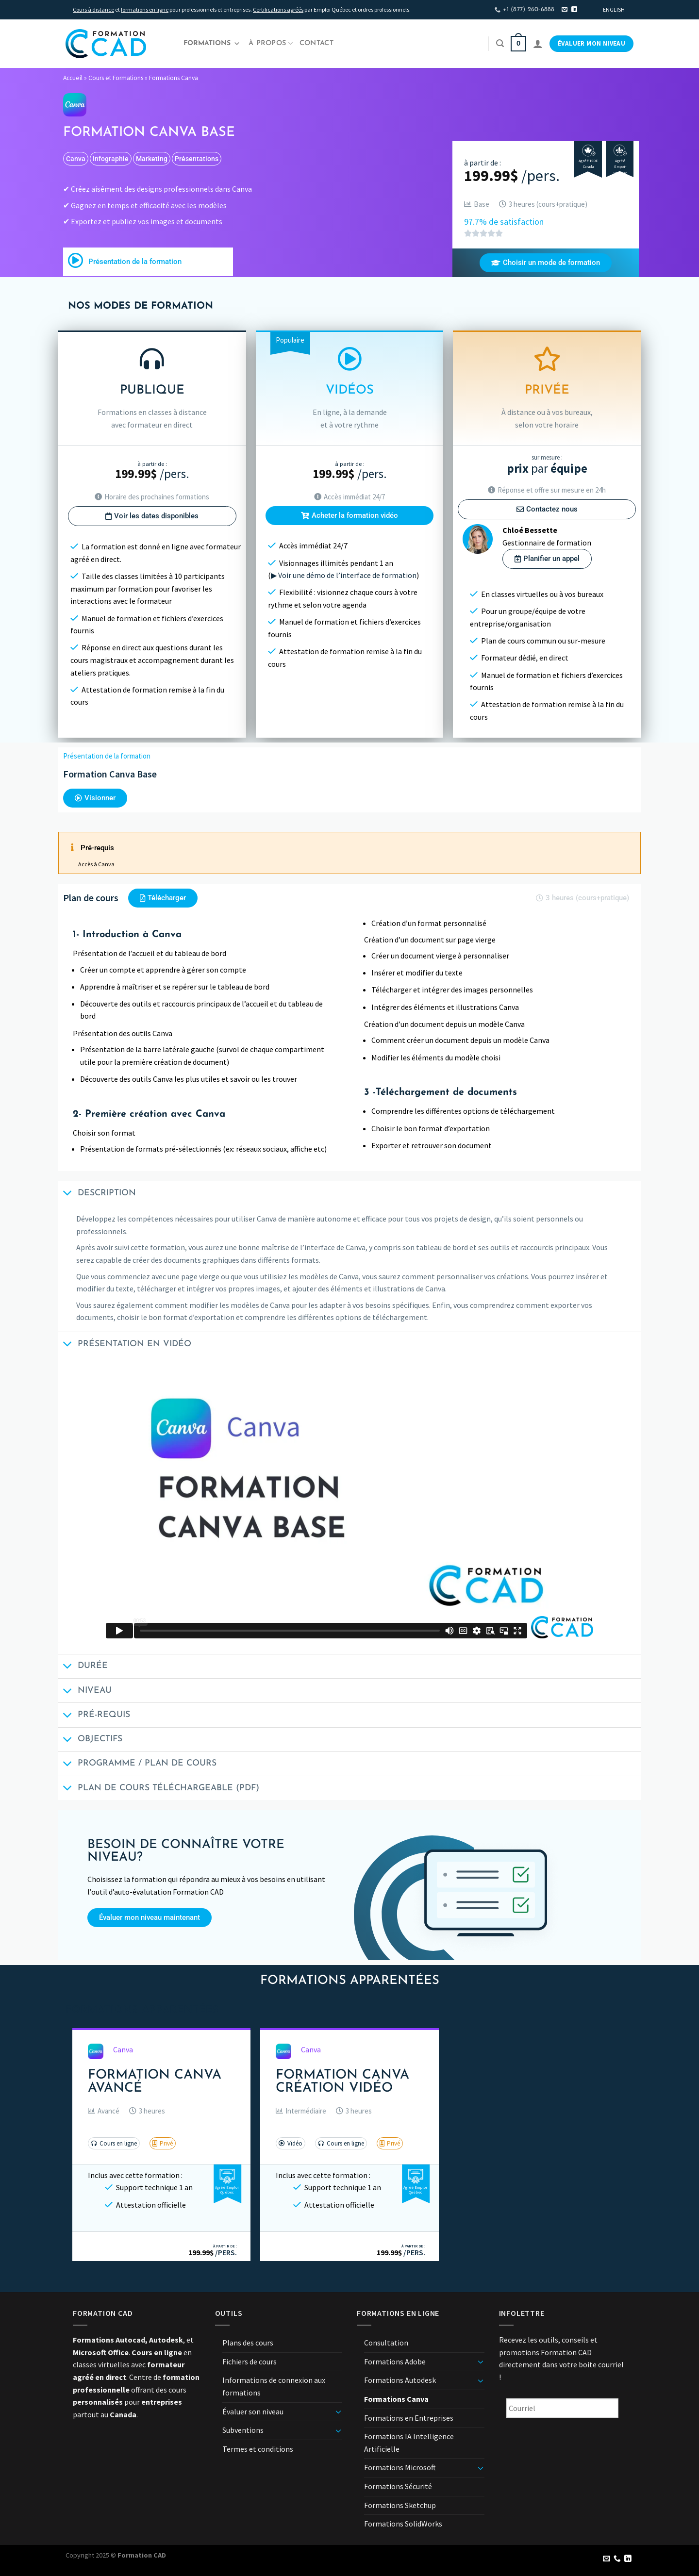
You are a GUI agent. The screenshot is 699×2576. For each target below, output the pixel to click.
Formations (211, 43)
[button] (103, 2110)
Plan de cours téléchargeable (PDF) (158, 1789)
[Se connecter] (538, 43)
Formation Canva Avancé (154, 2082)
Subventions (243, 2430)
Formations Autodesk (400, 2380)
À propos (271, 43)
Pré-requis (94, 1715)
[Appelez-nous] (617, 2559)
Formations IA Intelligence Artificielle (409, 2442)
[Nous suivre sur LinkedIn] (574, 9)
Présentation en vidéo (124, 1345)
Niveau (85, 1691)
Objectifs (90, 1740)
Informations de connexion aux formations (273, 2386)
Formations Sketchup (400, 2505)
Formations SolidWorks (403, 2523)
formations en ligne (144, 9)
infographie (111, 159)
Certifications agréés (278, 9)
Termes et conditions (257, 2449)
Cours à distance (93, 9)
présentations (196, 159)
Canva (75, 159)
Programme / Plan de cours (137, 1764)
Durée (83, 1667)
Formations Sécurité (398, 2486)
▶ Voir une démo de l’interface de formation (343, 575)
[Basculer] (338, 2411)
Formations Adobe (395, 2361)
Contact (316, 43)
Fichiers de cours (249, 2361)
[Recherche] (500, 43)
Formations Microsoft (400, 2467)
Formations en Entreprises (408, 2418)
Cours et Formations (115, 78)
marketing (151, 159)
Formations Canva (173, 78)
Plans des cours (247, 2342)
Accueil (73, 78)
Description (97, 1194)
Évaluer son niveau (252, 2411)
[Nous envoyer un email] (564, 9)
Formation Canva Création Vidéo (342, 2082)
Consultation (386, 2342)
